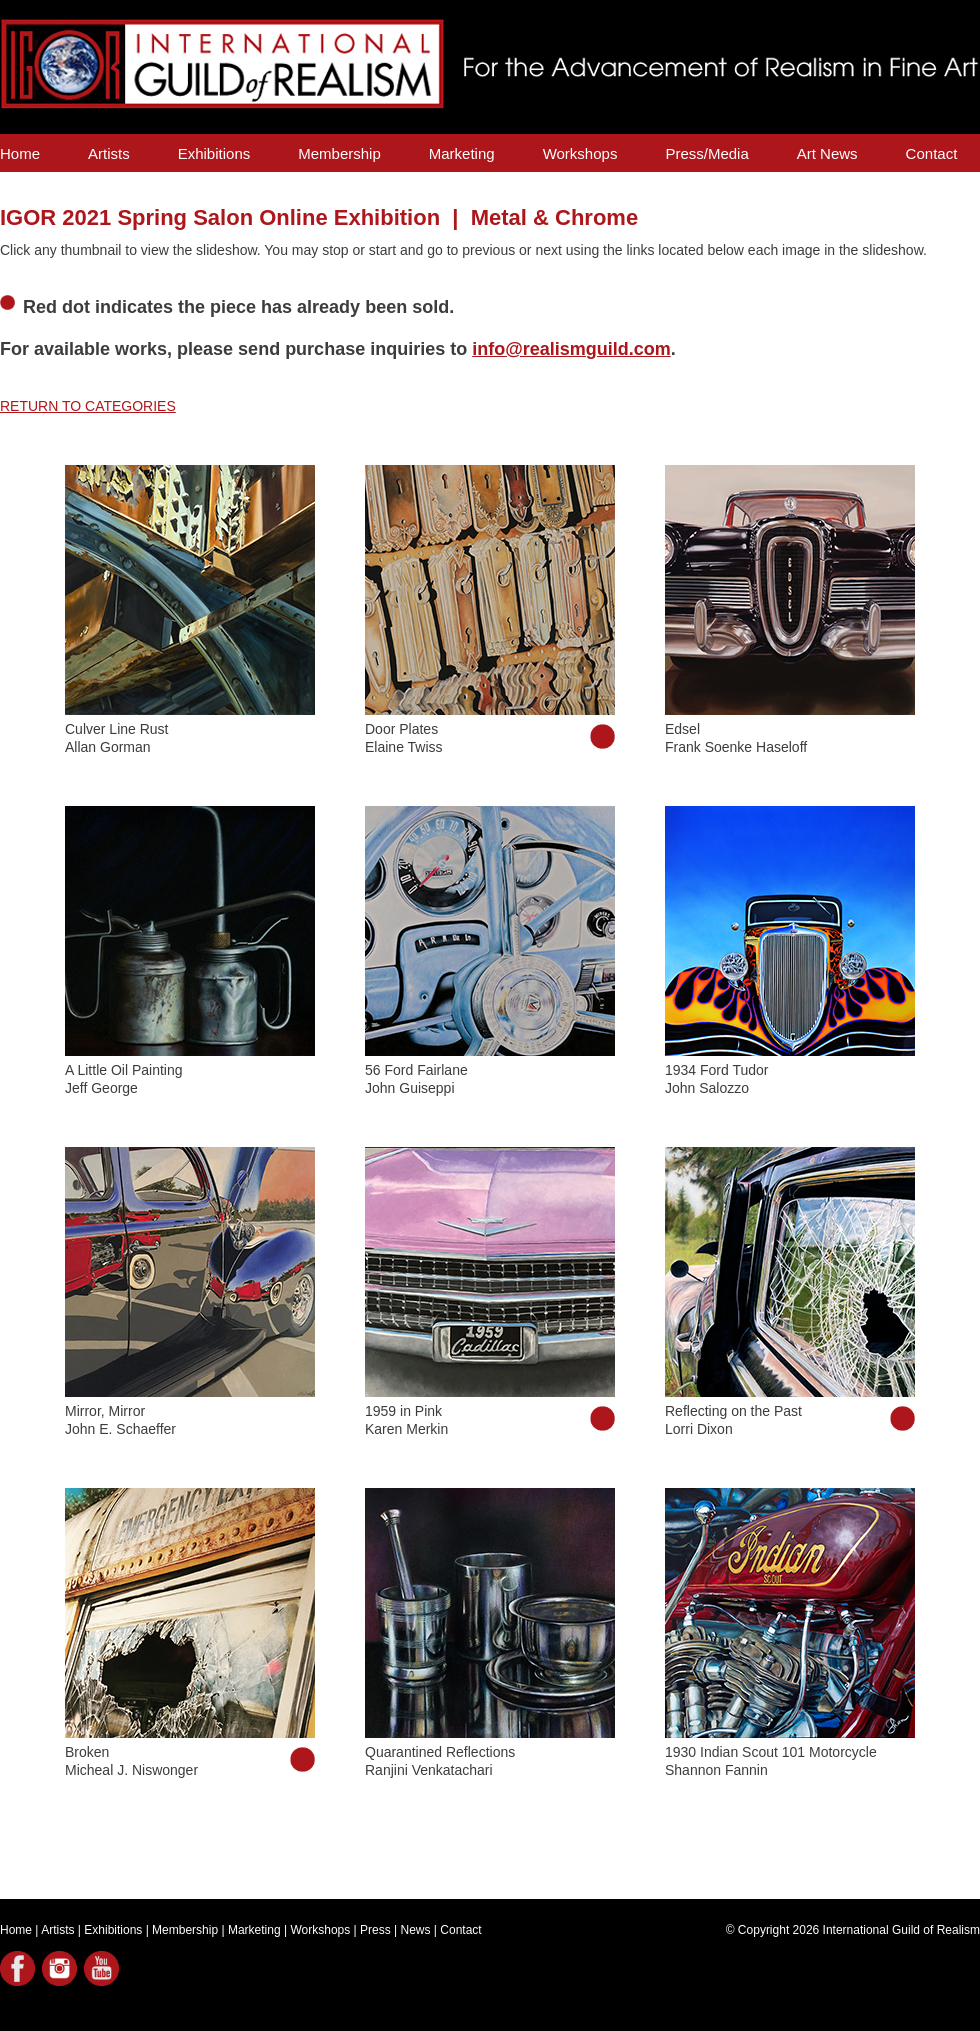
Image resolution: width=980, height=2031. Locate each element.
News (416, 1930)
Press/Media (706, 153)
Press (375, 1930)
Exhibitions (214, 153)
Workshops (580, 153)
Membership (339, 153)
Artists (109, 153)
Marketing (462, 153)
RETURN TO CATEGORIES (88, 406)
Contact (932, 153)
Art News (827, 153)
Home (20, 153)
